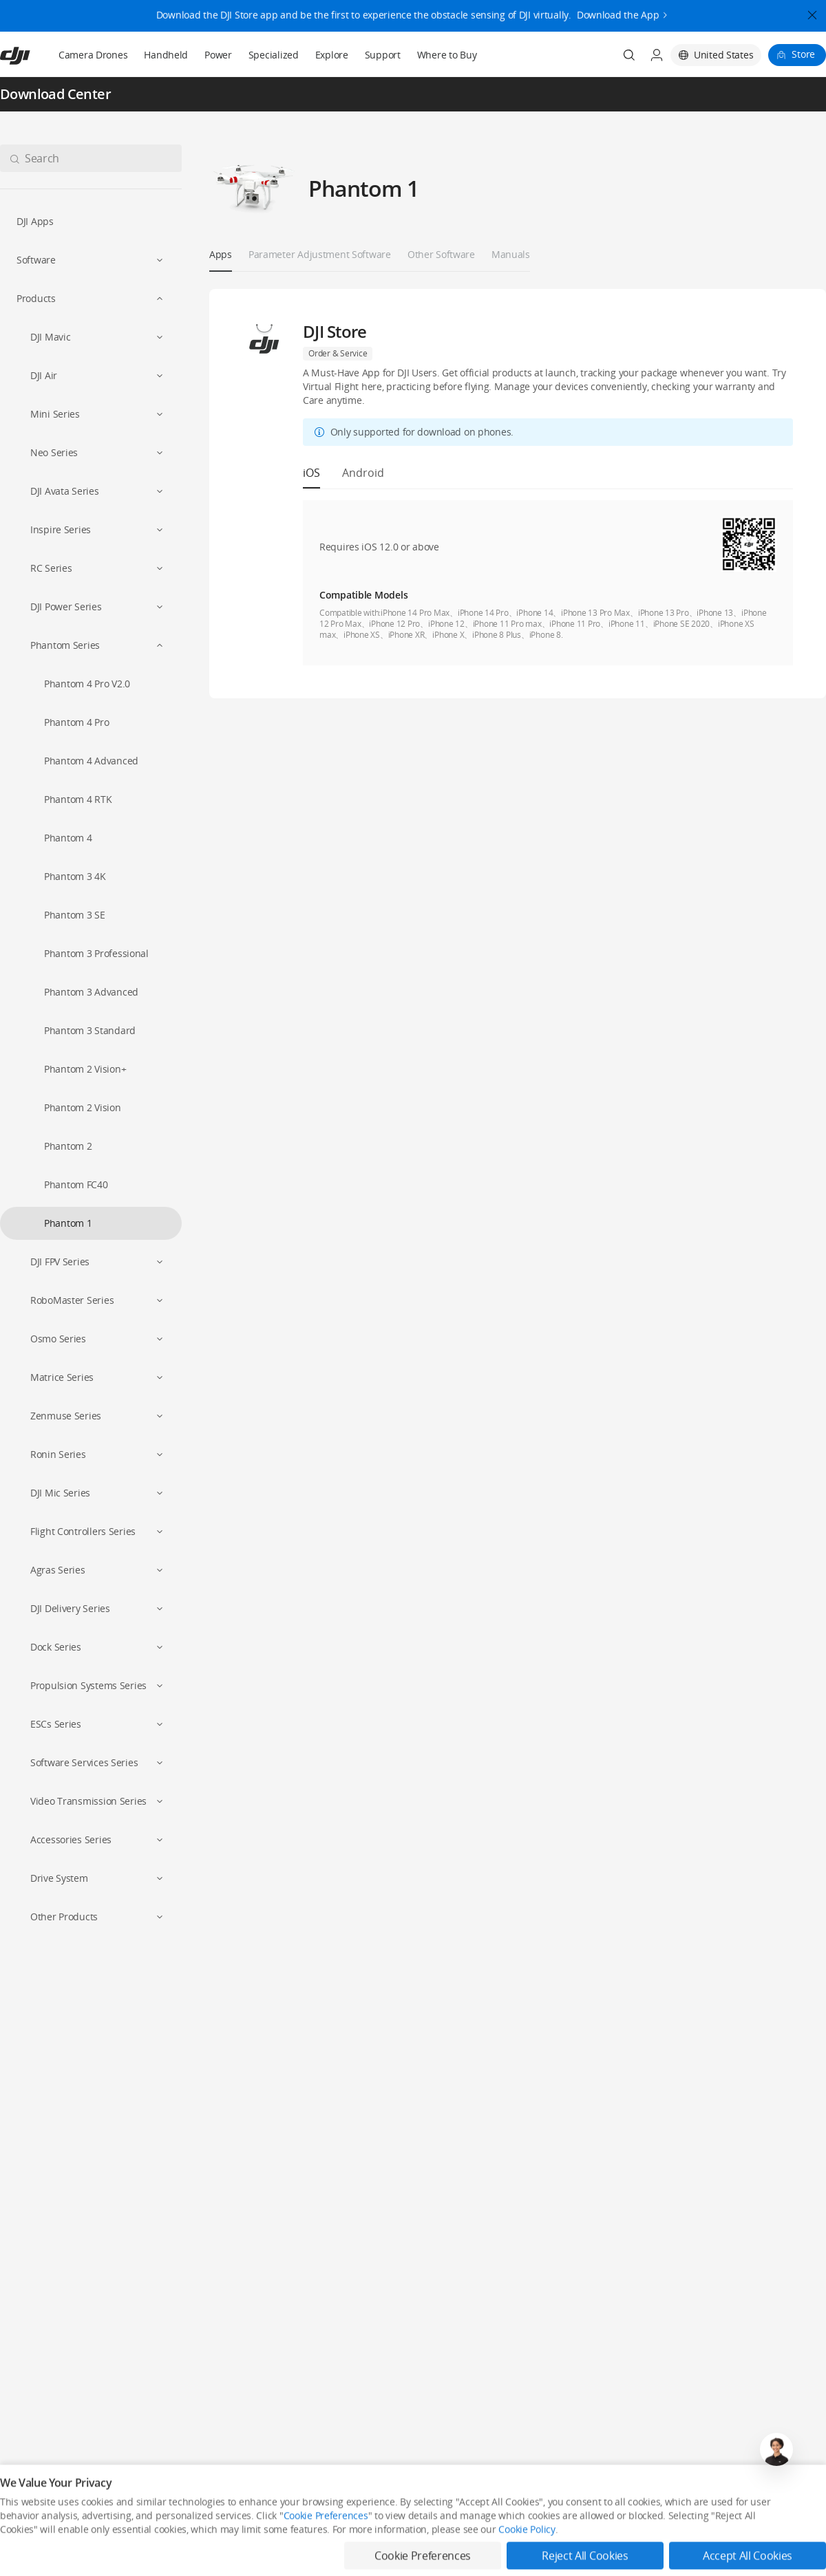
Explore (331, 54)
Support (383, 54)
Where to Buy (447, 54)
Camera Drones (93, 54)
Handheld (166, 54)
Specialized (273, 54)
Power (218, 54)
